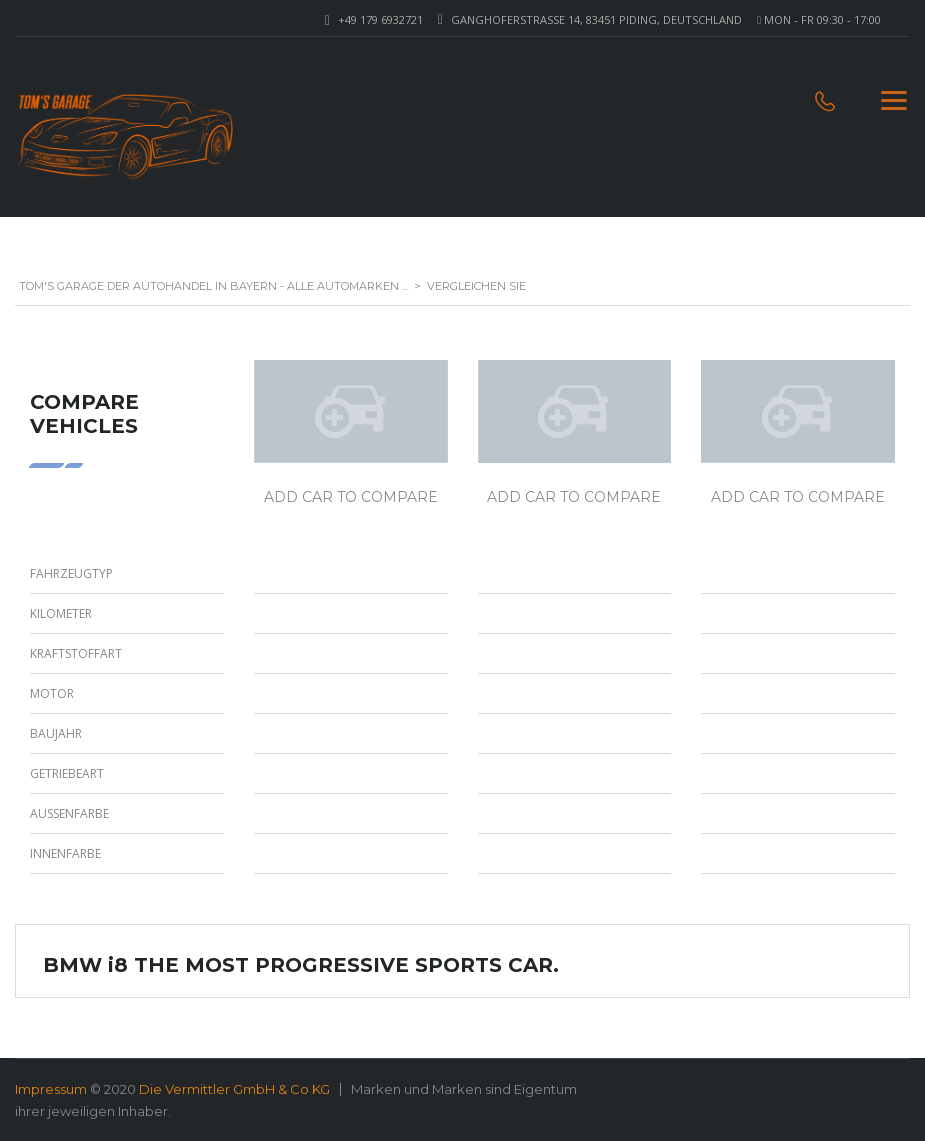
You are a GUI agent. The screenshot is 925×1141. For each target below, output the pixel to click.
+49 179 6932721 (380, 19)
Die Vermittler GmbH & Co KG (234, 1089)
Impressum (51, 1089)
